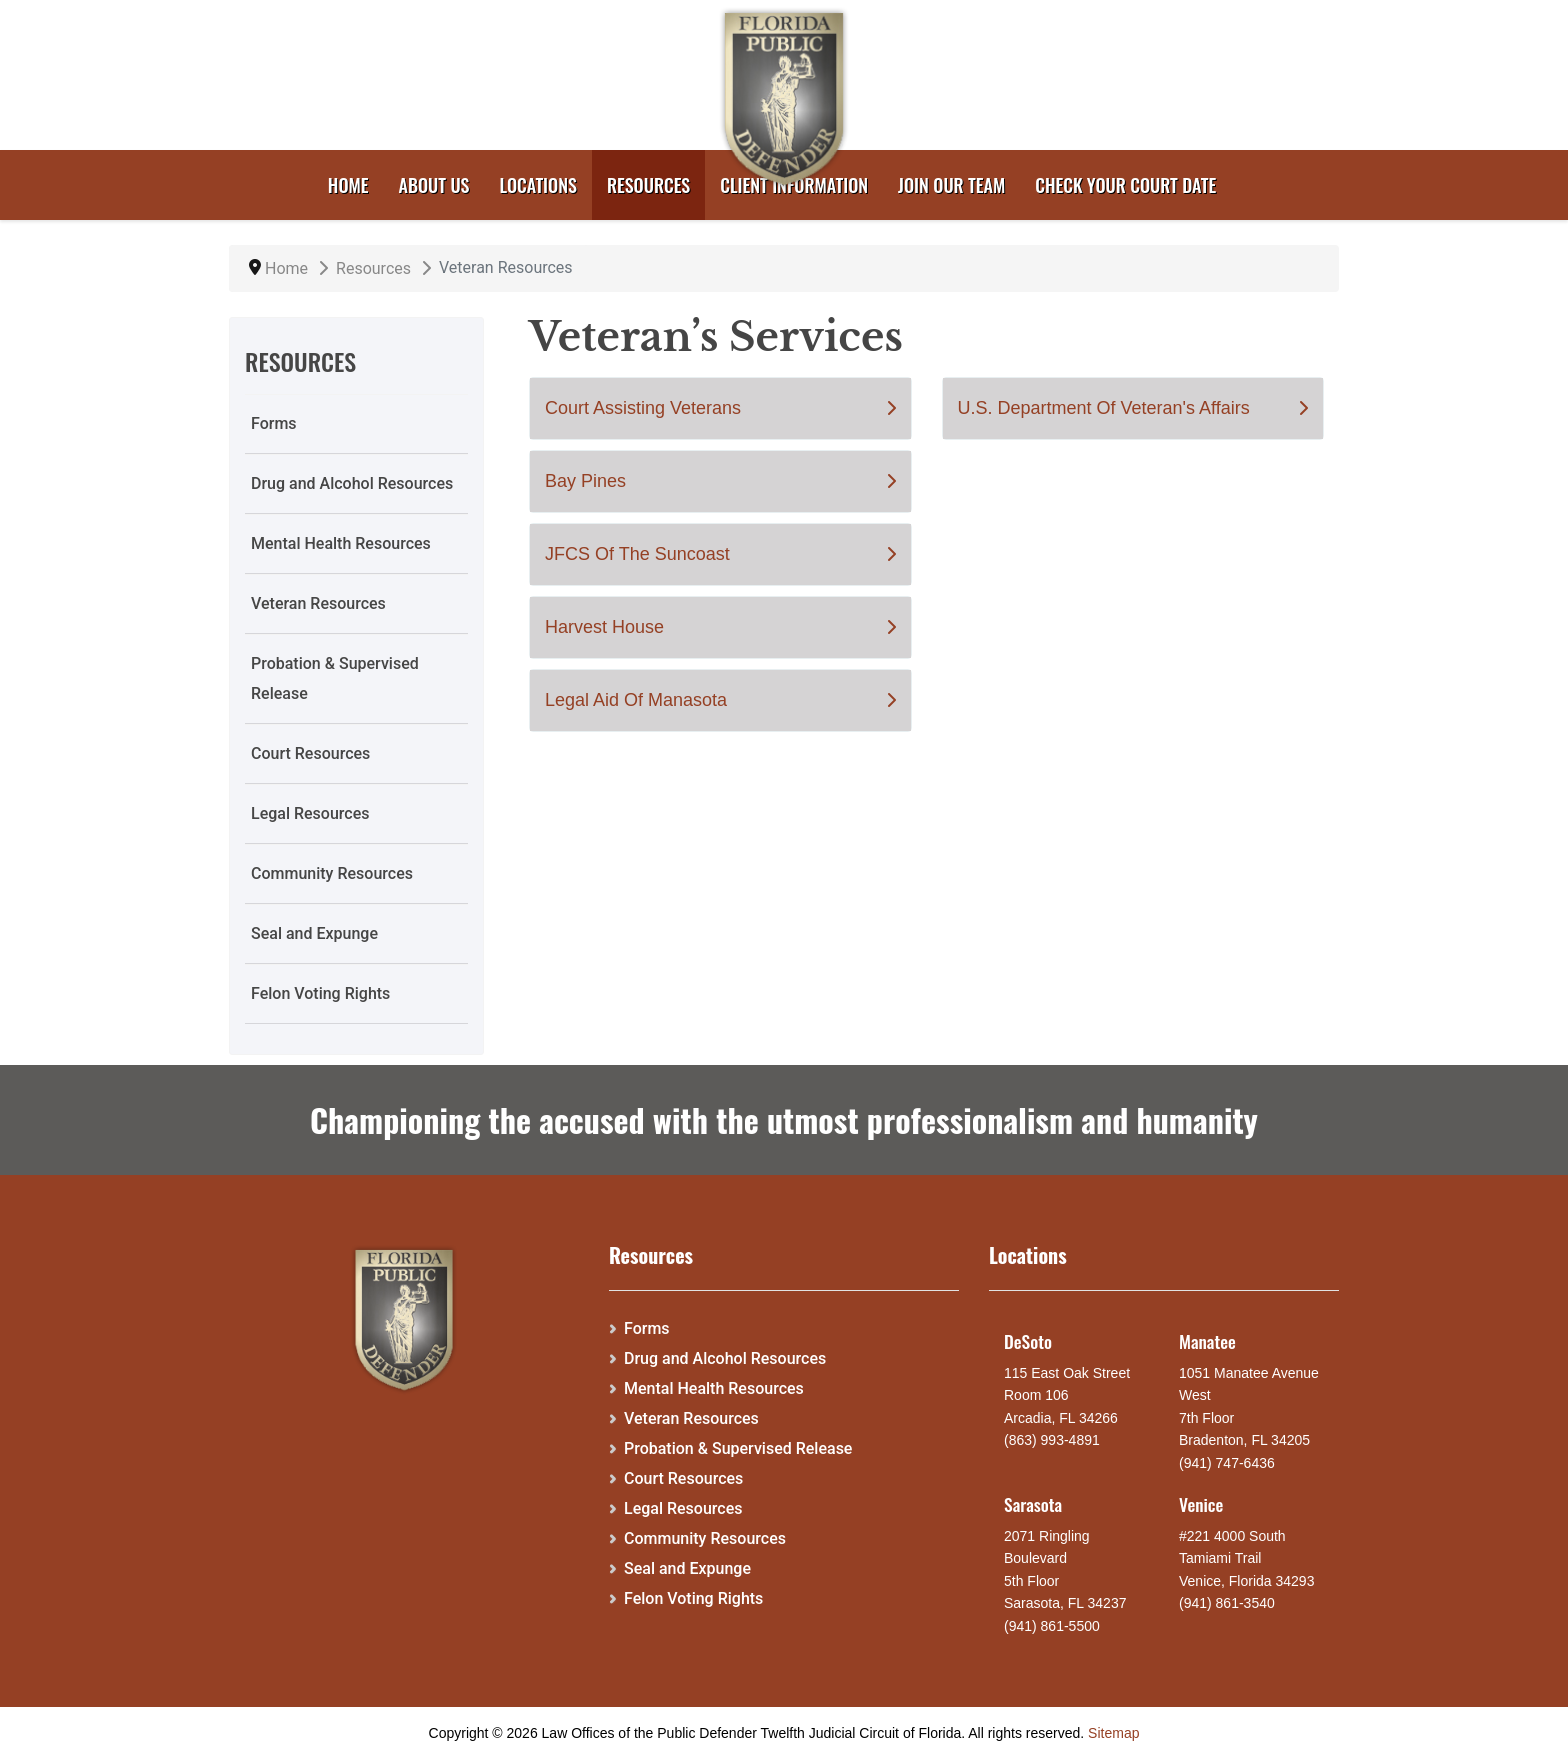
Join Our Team (951, 185)
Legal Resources (310, 813)
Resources (648, 185)
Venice (1201, 1504)
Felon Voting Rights (320, 993)
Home (348, 185)
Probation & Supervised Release (335, 678)
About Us (434, 185)
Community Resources (332, 873)
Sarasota (1033, 1504)
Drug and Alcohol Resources (352, 483)
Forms (274, 423)
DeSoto (1028, 1341)
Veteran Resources (318, 603)
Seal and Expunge (314, 933)
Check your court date (1125, 185)
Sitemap (1113, 1733)
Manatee (1207, 1341)
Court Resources (310, 753)
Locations (538, 185)
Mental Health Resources (341, 543)
